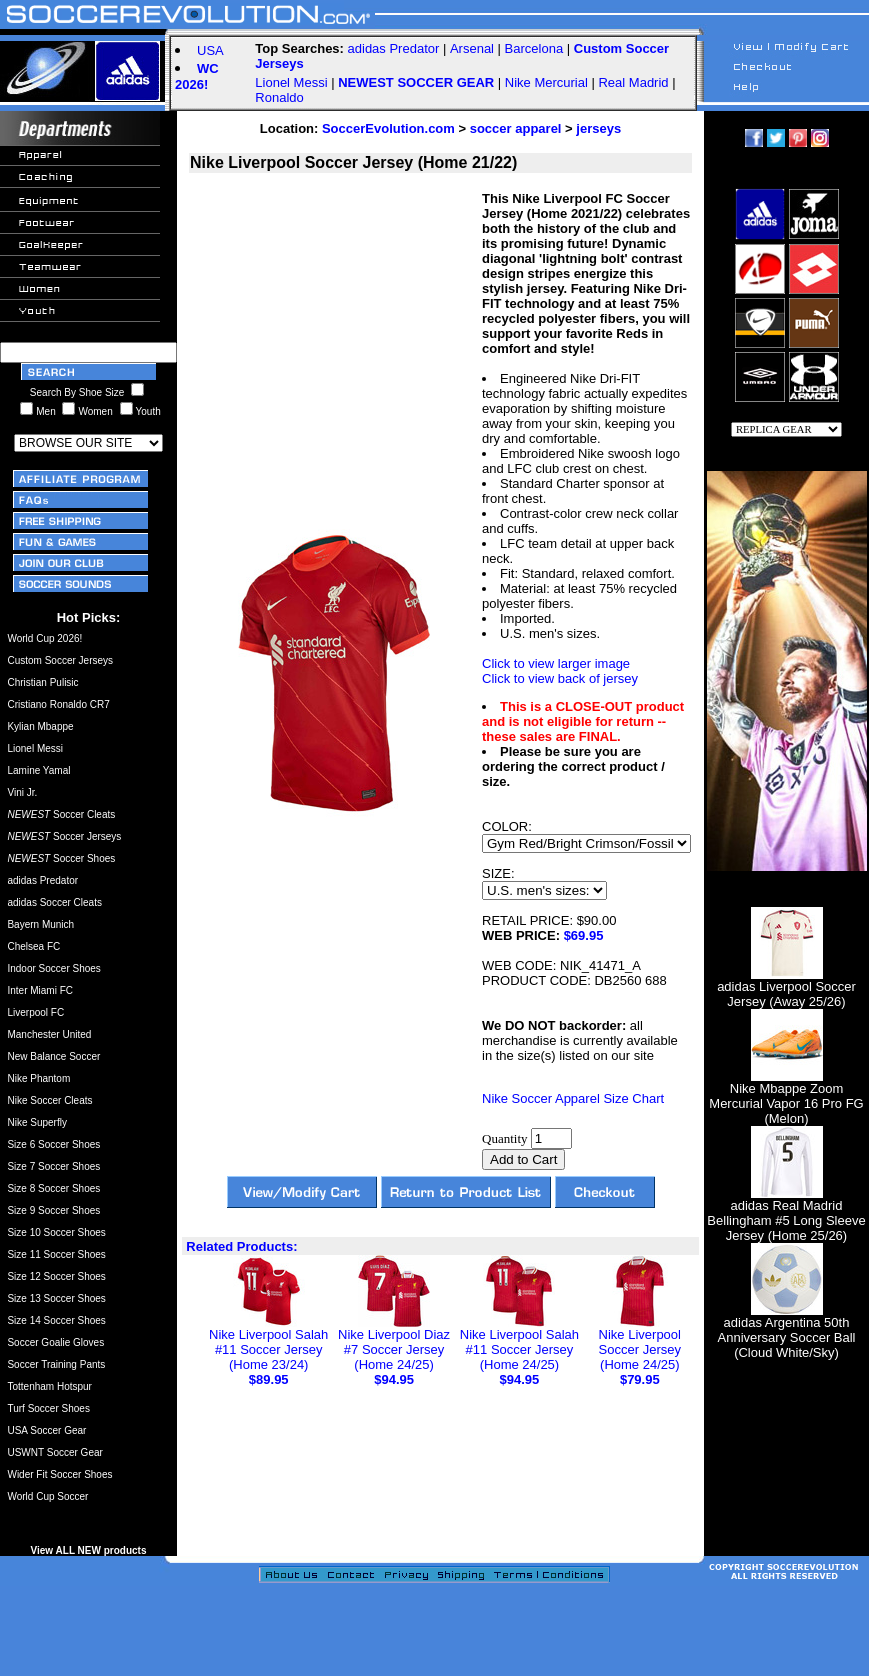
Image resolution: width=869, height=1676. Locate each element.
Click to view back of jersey (560, 678)
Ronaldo (279, 97)
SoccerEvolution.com (388, 128)
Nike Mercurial (546, 82)
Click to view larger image (556, 663)
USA (210, 50)
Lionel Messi (291, 82)
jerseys (598, 128)
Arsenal (472, 48)
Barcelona (534, 48)
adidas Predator (394, 48)
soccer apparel (516, 128)
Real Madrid (633, 82)
